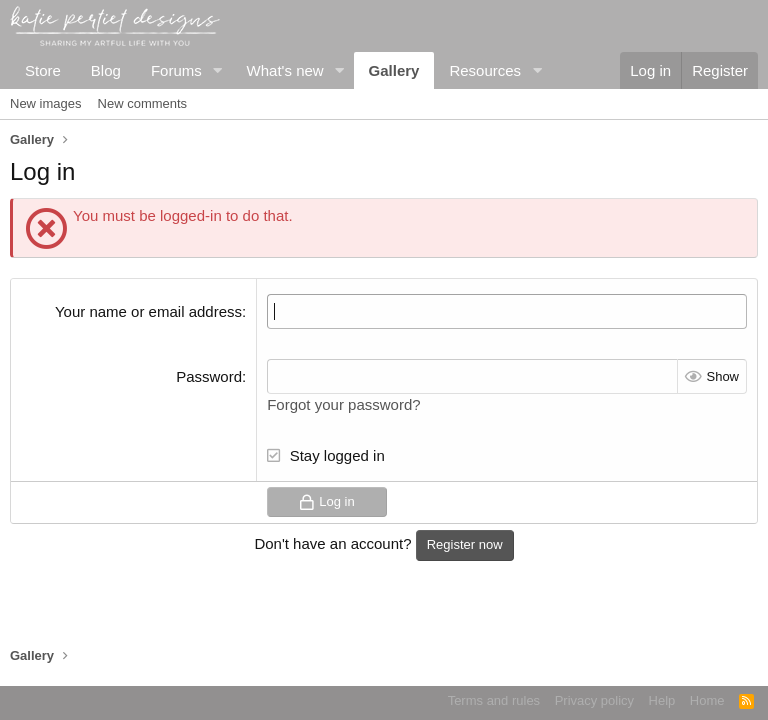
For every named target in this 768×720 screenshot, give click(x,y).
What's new (285, 70)
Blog (106, 70)
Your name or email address (148, 311)
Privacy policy (594, 700)
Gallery (394, 70)
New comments (143, 103)
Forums (176, 70)
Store (43, 70)
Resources (485, 70)
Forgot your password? (343, 404)
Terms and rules (494, 700)
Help (662, 700)
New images (46, 103)
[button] (218, 70)
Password (209, 376)
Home (707, 700)
